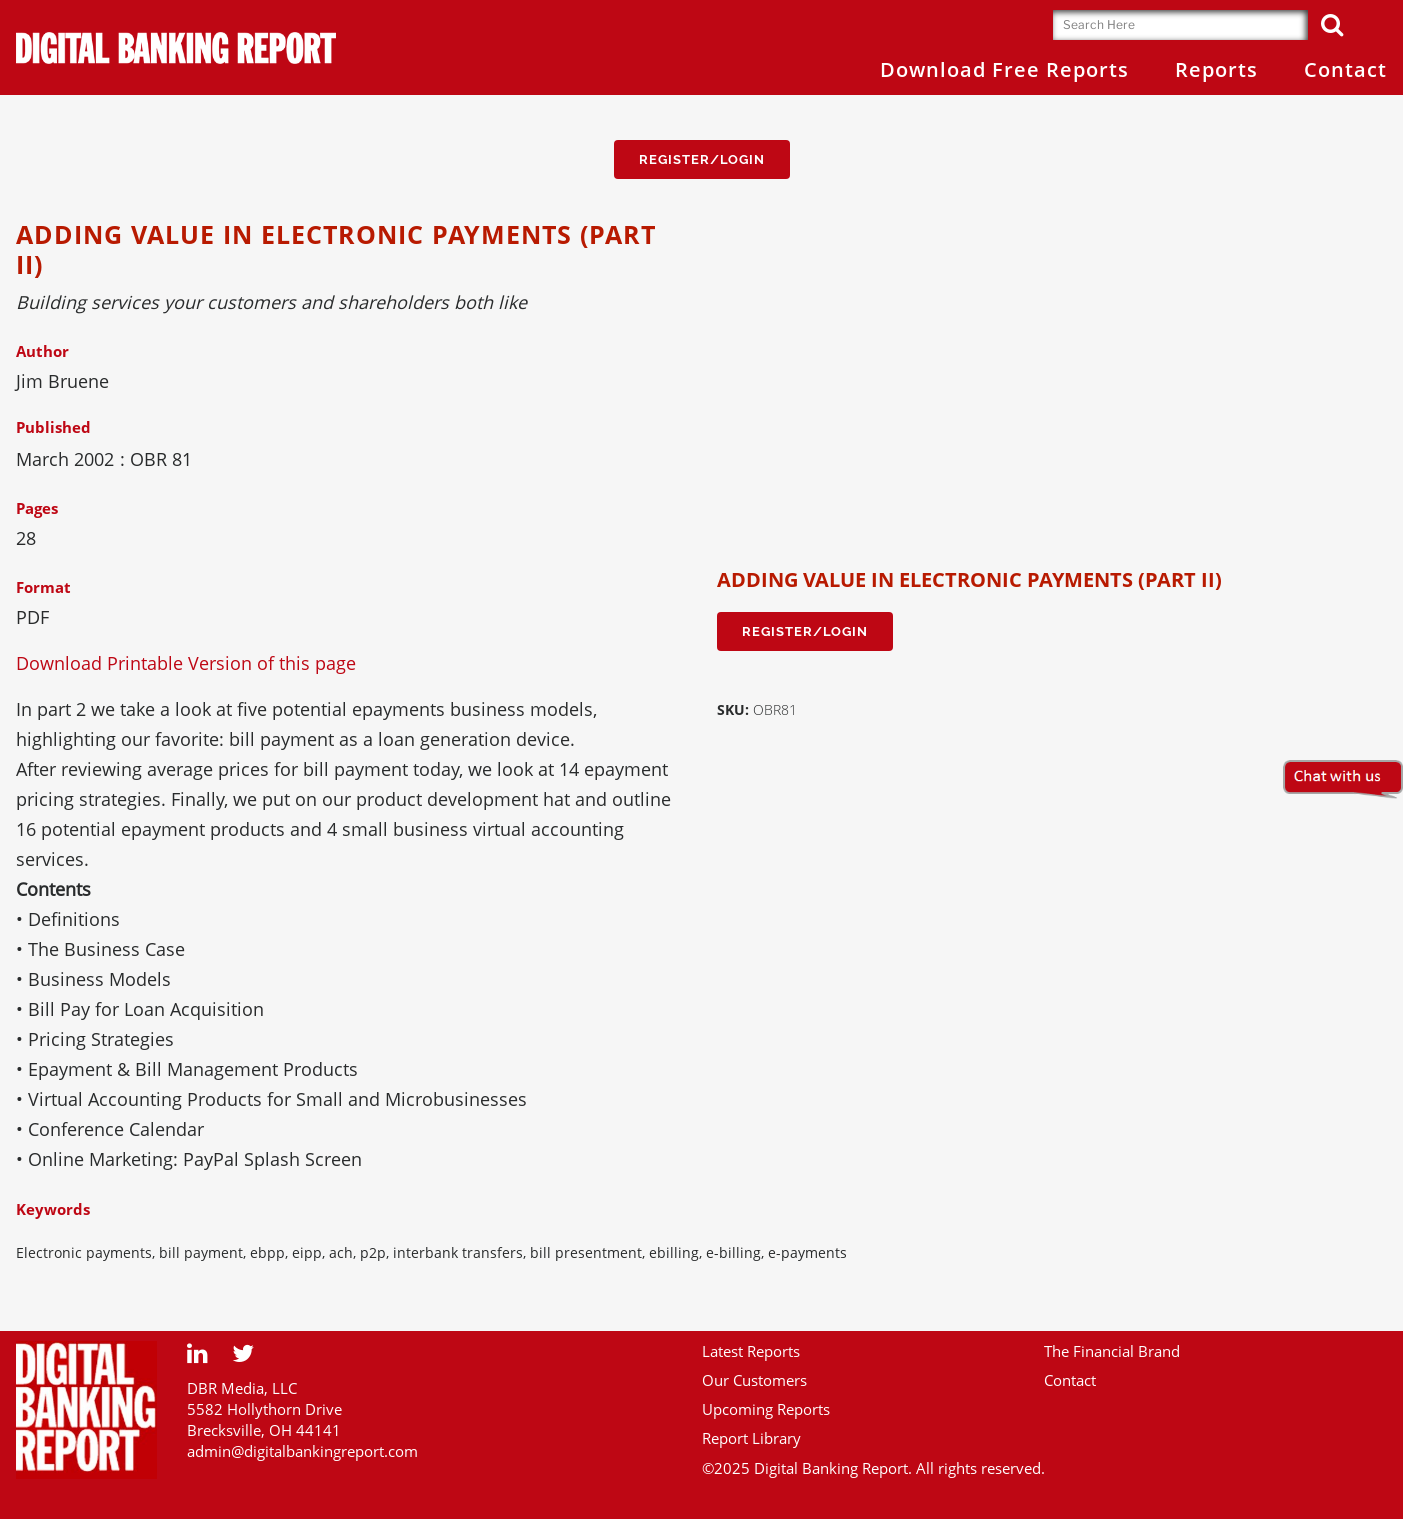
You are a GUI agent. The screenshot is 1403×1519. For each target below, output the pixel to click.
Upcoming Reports (766, 1409)
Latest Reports (751, 1351)
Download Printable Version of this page (186, 663)
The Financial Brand (1112, 1351)
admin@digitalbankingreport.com (302, 1451)
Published (53, 427)
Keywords (53, 1209)
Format (43, 587)
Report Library (751, 1438)
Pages (37, 508)
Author (42, 351)
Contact (1070, 1380)
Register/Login (702, 159)
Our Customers (754, 1380)
